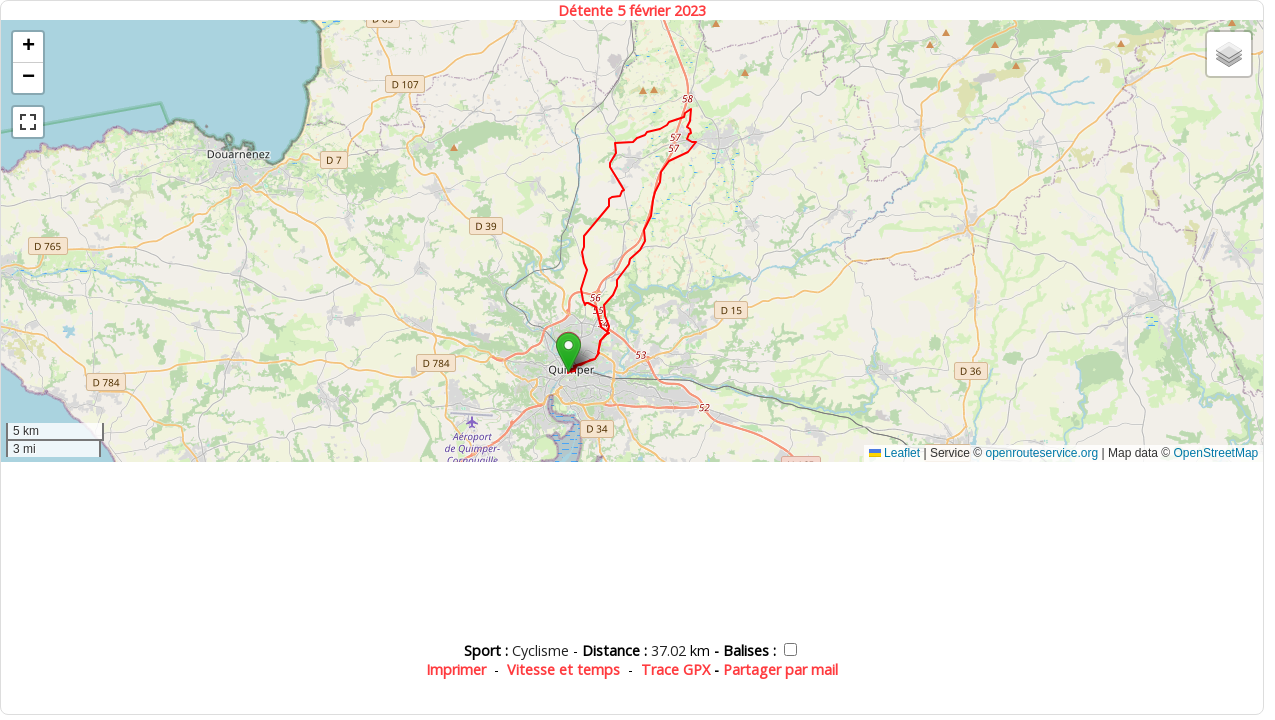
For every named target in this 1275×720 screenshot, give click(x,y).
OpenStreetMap (1216, 453)
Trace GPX (675, 669)
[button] (568, 352)
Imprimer (456, 669)
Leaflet (894, 453)
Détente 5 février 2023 (632, 10)
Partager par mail (780, 669)
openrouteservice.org (1041, 453)
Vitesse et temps (563, 669)
